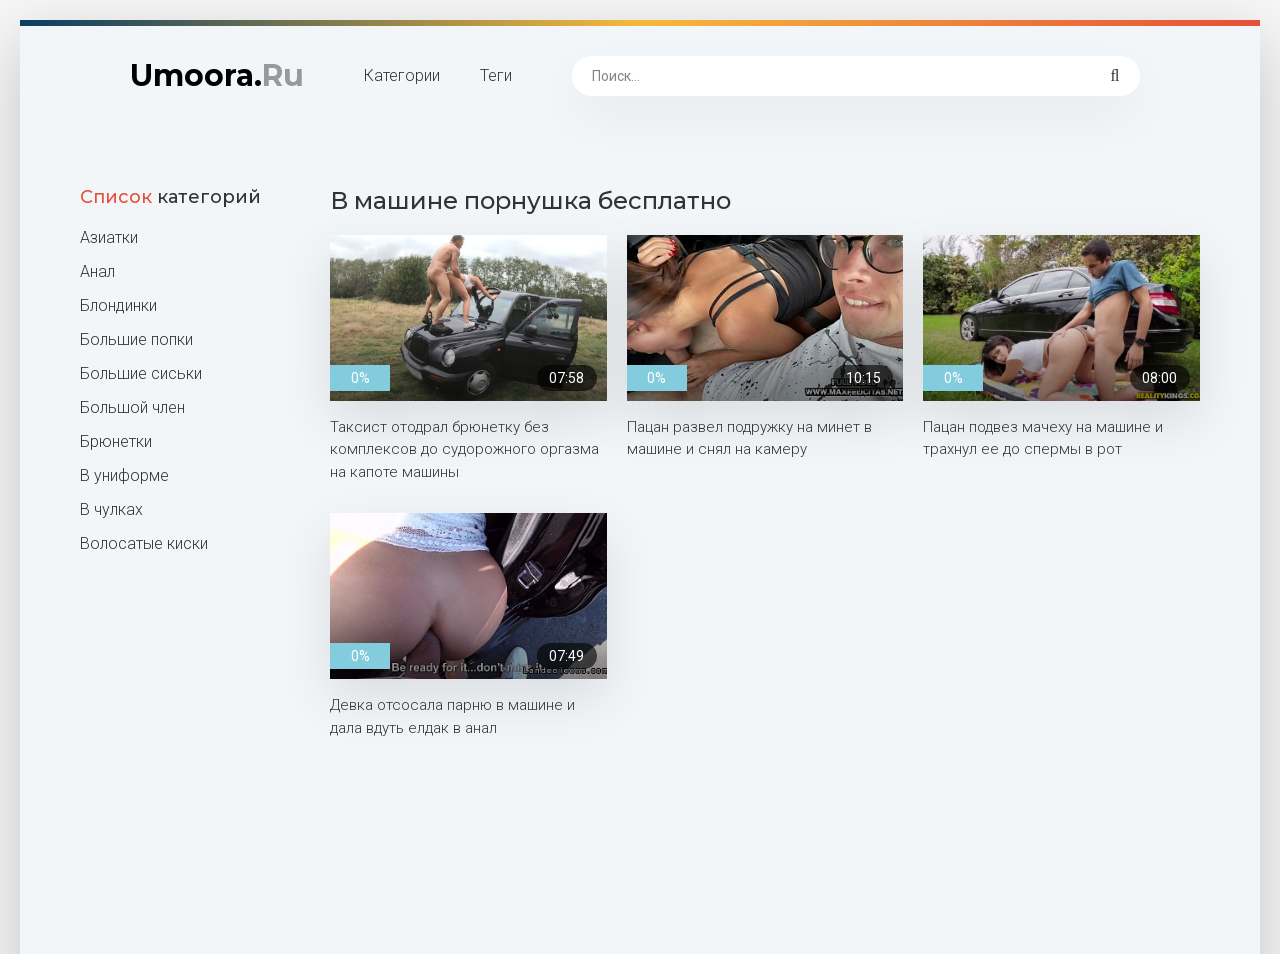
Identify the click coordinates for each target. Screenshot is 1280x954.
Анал (97, 271)
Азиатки (109, 237)
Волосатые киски (144, 543)
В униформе (124, 475)
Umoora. (217, 75)
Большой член (132, 407)
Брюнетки (116, 441)
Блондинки (118, 305)
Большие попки (136, 339)
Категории (402, 75)
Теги (496, 75)
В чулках (111, 509)
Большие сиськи (141, 373)
